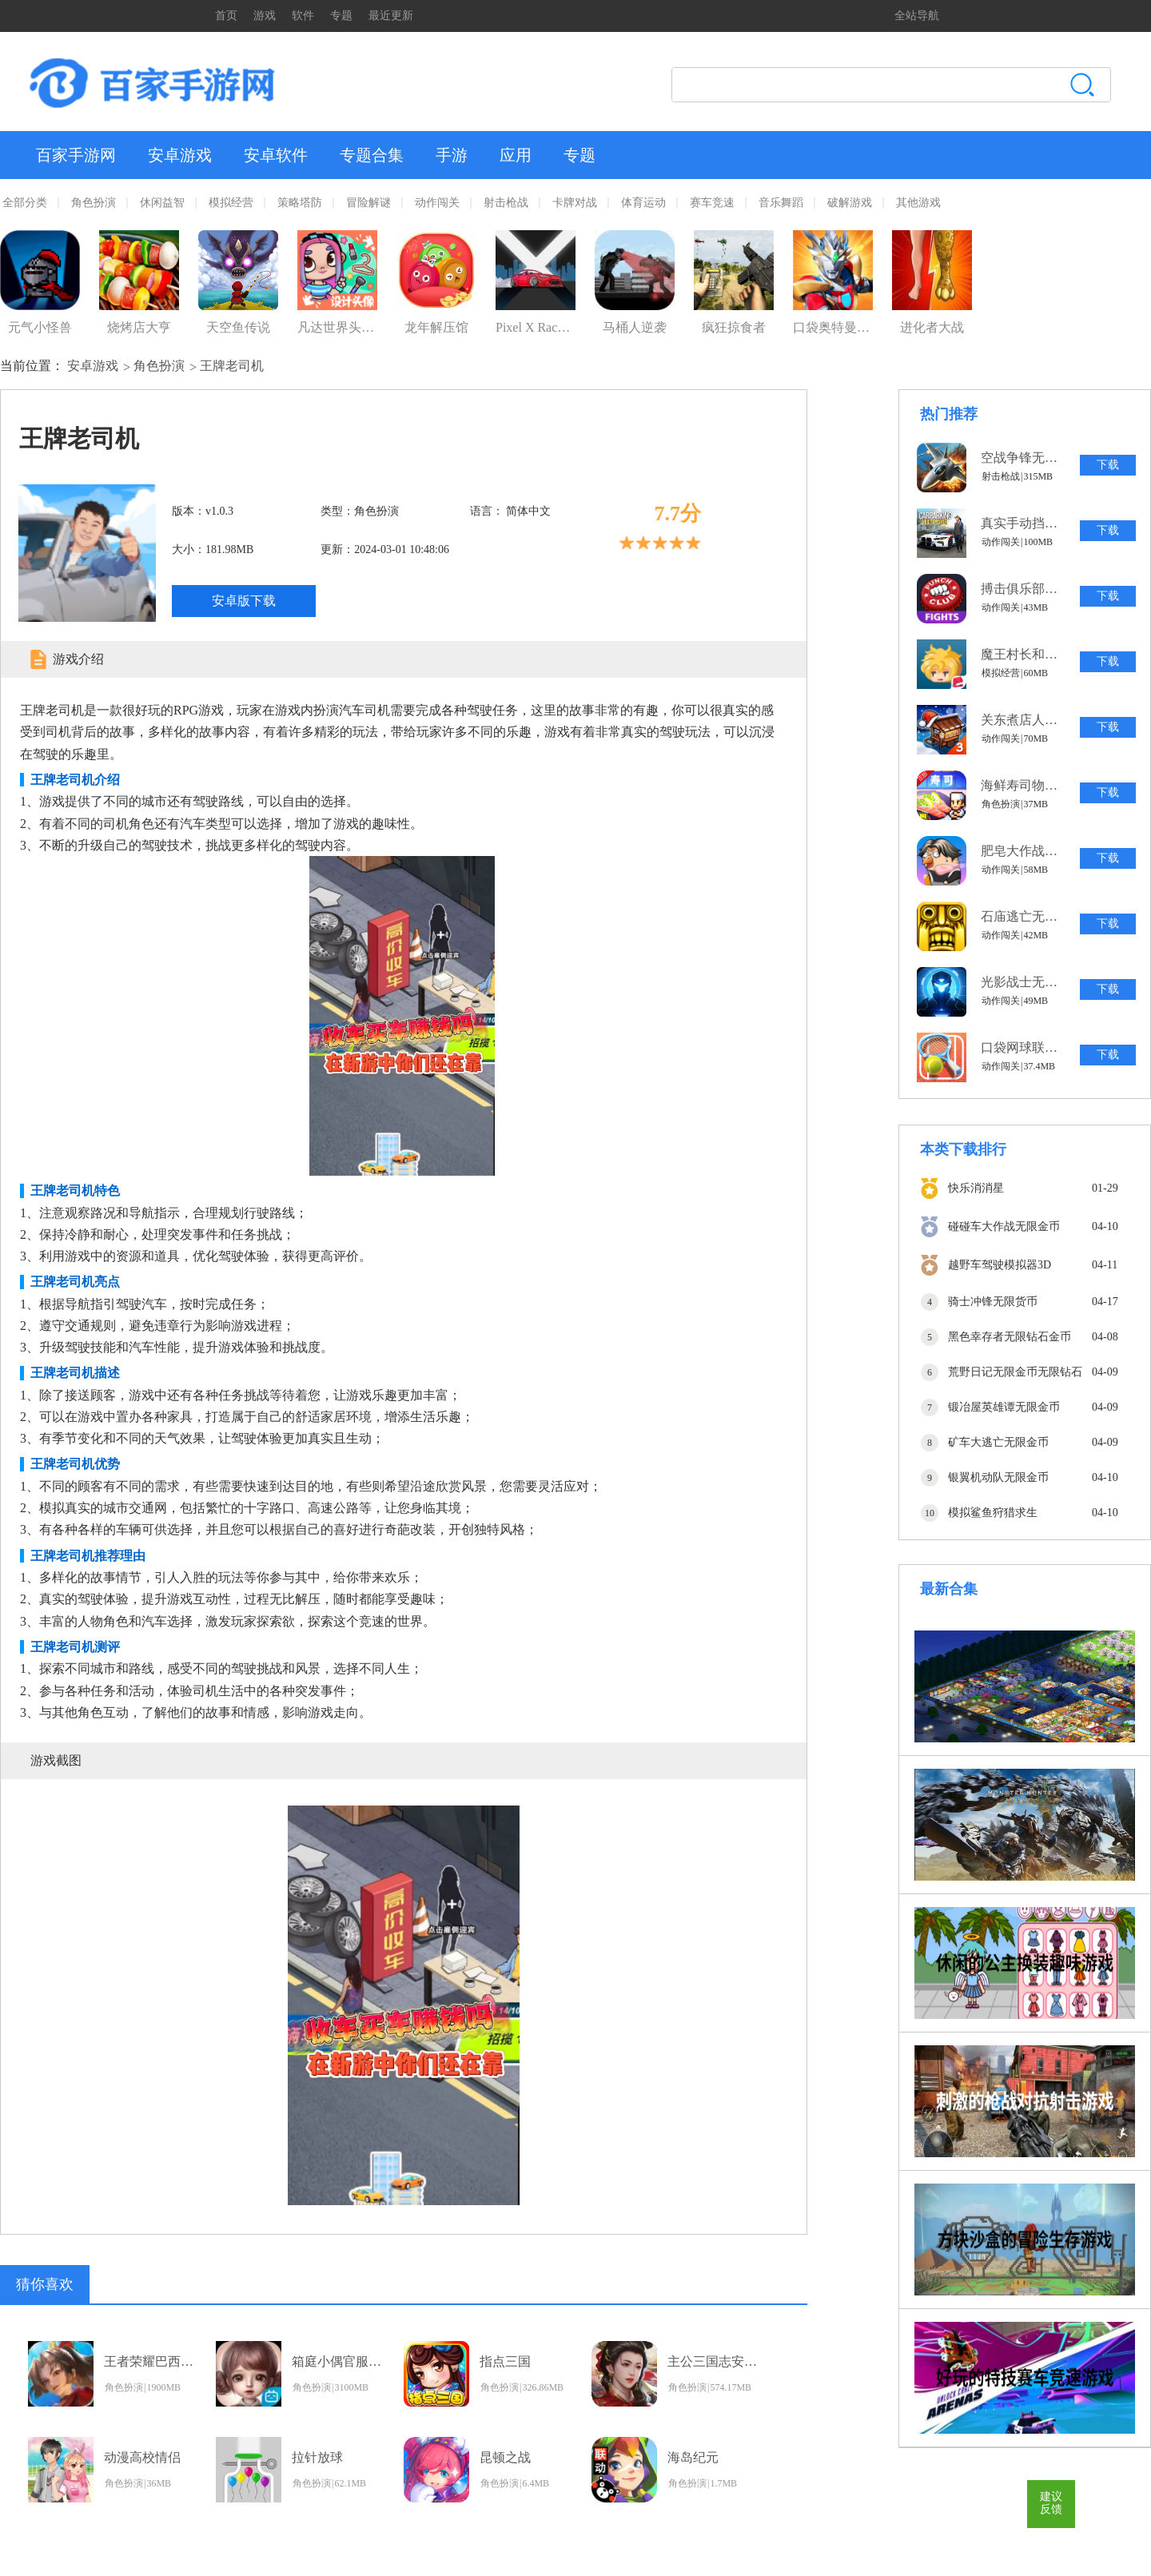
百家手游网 (76, 155)
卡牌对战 (574, 203)
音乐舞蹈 (781, 203)
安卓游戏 (180, 155)
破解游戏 (849, 203)
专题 (341, 16)
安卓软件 (276, 155)
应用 (516, 155)
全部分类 (24, 203)
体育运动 (643, 203)
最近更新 (390, 16)
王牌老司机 (232, 365)
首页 (226, 16)
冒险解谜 (368, 203)
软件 (303, 16)
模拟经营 (231, 203)
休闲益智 (162, 203)
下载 (1108, 465)
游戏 (264, 16)
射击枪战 (506, 203)
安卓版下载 (244, 600)
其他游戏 (918, 203)
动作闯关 (437, 203)
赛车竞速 (712, 203)
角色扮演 (93, 203)
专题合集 (372, 155)
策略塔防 (299, 203)
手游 (452, 155)
